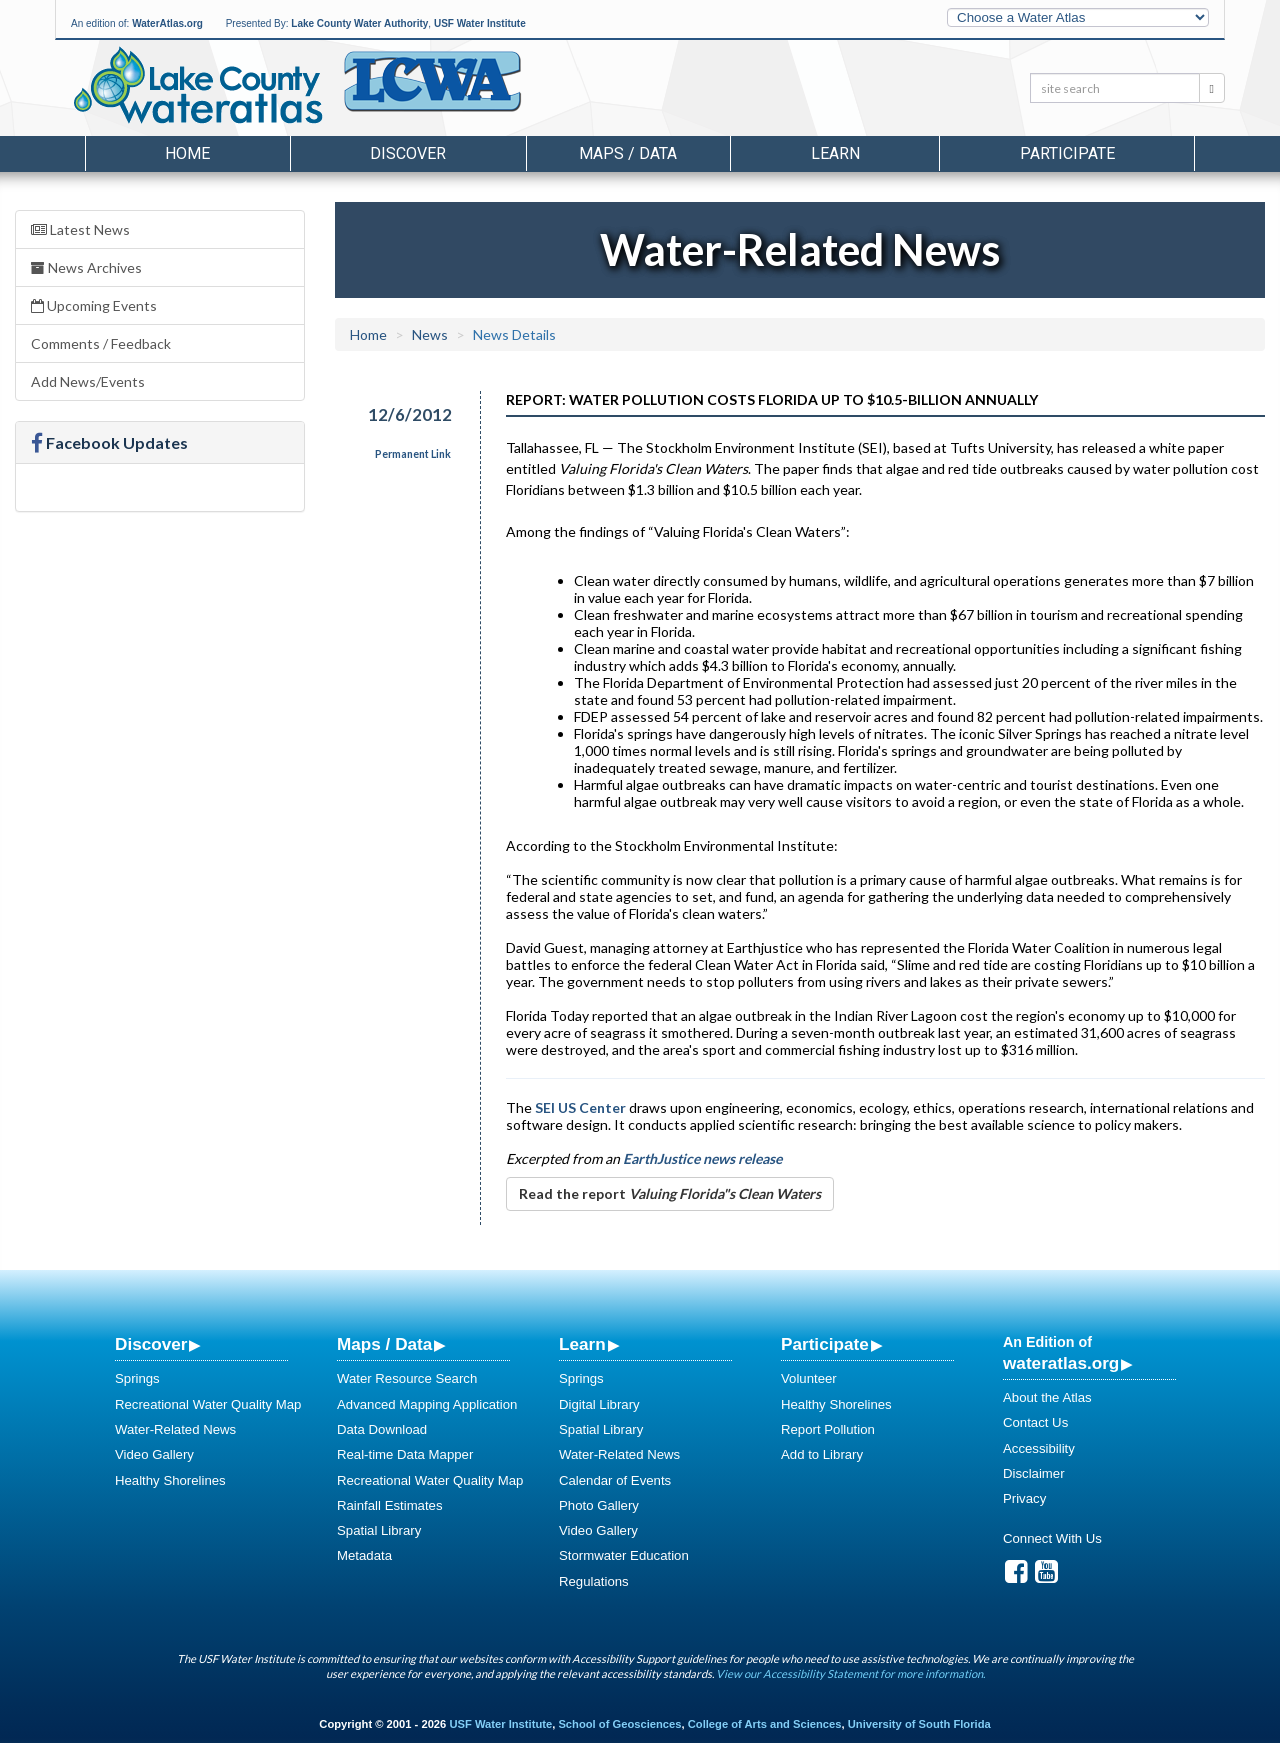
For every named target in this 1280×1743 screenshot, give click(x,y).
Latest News (80, 229)
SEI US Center (580, 1107)
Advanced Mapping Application (427, 1404)
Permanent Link (413, 454)
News (430, 334)
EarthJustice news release (702, 1158)
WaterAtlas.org (167, 23)
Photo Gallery (599, 1505)
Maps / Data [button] (628, 153)
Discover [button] (408, 153)
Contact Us (1035, 1422)
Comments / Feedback (101, 343)
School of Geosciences (619, 1724)
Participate (825, 1344)
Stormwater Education (624, 1555)
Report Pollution (828, 1429)
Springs (137, 1378)
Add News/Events (88, 381)
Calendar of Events (615, 1480)
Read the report (670, 1193)
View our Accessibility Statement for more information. (850, 1673)
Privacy (1024, 1498)
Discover (151, 1344)
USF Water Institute (480, 23)
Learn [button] (835, 153)
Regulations (594, 1581)
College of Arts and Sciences (765, 1724)
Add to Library (822, 1454)
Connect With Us (1052, 1538)
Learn (582, 1344)
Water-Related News (175, 1429)
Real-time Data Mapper (405, 1454)
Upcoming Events (94, 305)
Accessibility (1039, 1448)
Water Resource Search (407, 1378)
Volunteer (809, 1378)
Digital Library (599, 1404)
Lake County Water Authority (359, 23)
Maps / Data (384, 1344)
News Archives (86, 267)
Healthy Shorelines (170, 1480)
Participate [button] (1067, 153)
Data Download (382, 1429)
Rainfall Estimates (390, 1505)
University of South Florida (919, 1724)
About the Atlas (1047, 1397)
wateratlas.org (1061, 1363)
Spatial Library (379, 1530)
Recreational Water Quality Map (208, 1404)
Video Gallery (154, 1454)
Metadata (364, 1555)
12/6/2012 (410, 414)
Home (187, 153)
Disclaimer (1034, 1473)
